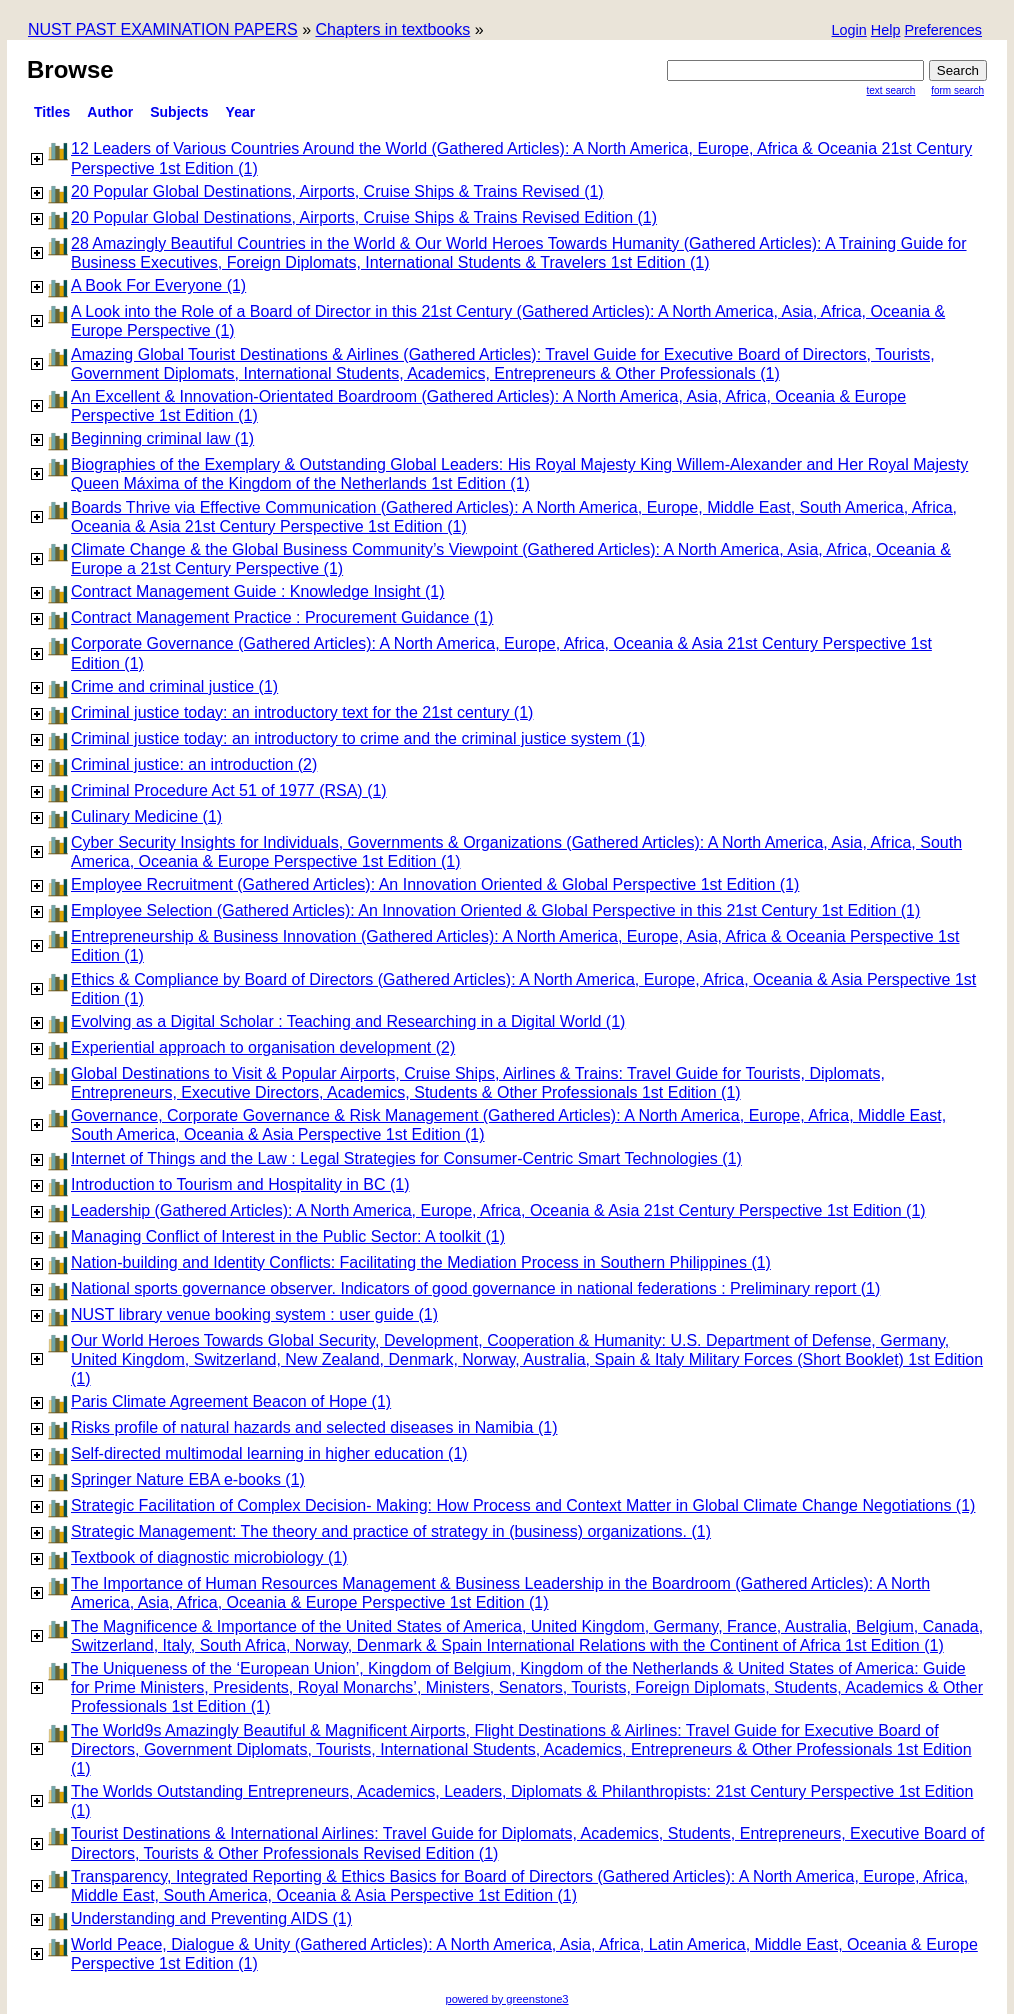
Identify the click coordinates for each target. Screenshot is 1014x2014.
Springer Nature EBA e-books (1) (188, 1479)
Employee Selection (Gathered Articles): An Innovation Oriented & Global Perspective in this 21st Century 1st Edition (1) (495, 910)
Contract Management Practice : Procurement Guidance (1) (282, 617)
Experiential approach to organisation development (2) (263, 1047)
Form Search (957, 90)
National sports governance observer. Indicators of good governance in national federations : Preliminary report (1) (475, 1288)
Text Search (891, 90)
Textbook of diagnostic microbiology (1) (209, 1557)
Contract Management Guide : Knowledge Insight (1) (258, 591)
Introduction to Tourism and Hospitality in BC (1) (240, 1184)
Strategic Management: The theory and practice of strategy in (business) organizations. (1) (391, 1531)
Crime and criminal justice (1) (174, 686)
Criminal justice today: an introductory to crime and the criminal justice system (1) (358, 738)
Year (241, 112)
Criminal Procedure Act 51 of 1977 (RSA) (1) (229, 790)
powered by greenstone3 (506, 1999)
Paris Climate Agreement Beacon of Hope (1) (231, 1401)
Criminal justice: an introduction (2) (194, 764)
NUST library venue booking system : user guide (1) (254, 1314)
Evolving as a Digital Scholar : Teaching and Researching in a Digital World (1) (348, 1021)
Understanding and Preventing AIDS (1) (211, 1918)
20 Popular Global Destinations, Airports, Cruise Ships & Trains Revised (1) (337, 191)
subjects (179, 112)
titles (52, 112)
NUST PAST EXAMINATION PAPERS (163, 29)
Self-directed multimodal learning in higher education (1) (269, 1453)
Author (110, 112)
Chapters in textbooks (392, 29)
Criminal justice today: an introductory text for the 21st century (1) (302, 712)
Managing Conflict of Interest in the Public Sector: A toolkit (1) (288, 1236)
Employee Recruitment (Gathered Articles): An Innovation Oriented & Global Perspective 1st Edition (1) (435, 884)
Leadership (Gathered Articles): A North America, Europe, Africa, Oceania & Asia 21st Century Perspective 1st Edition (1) (498, 1210)
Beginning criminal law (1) (162, 438)
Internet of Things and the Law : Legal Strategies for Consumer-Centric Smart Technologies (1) (406, 1158)
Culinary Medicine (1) (146, 816)
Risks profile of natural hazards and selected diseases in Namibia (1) (314, 1427)
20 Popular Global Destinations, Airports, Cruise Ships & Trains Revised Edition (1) (364, 217)
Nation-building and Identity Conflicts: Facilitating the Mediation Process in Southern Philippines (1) (421, 1262)
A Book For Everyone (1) (158, 285)
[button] (943, 31)
